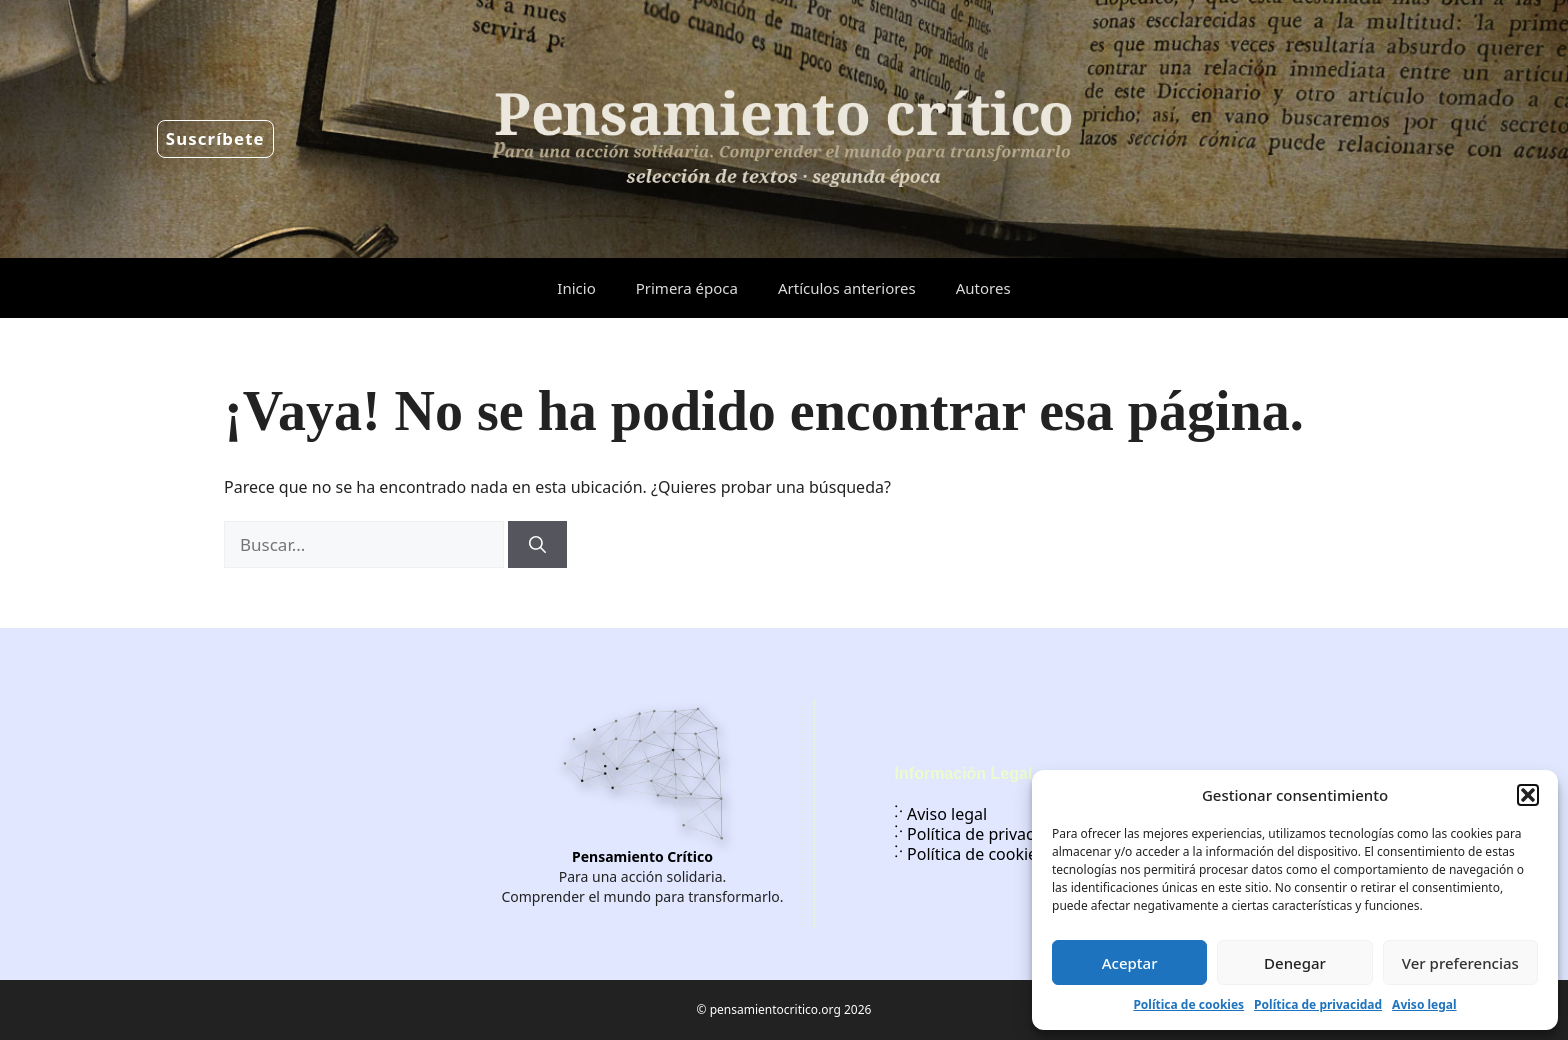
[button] (1528, 795)
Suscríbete (215, 138)
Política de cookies (1188, 1004)
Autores (983, 288)
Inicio (576, 288)
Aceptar (1130, 963)
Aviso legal (1424, 1004)
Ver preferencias (1460, 963)
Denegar (1295, 963)
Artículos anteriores (847, 288)
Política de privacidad (1318, 1004)
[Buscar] (537, 545)
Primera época (687, 288)
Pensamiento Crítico (642, 856)
